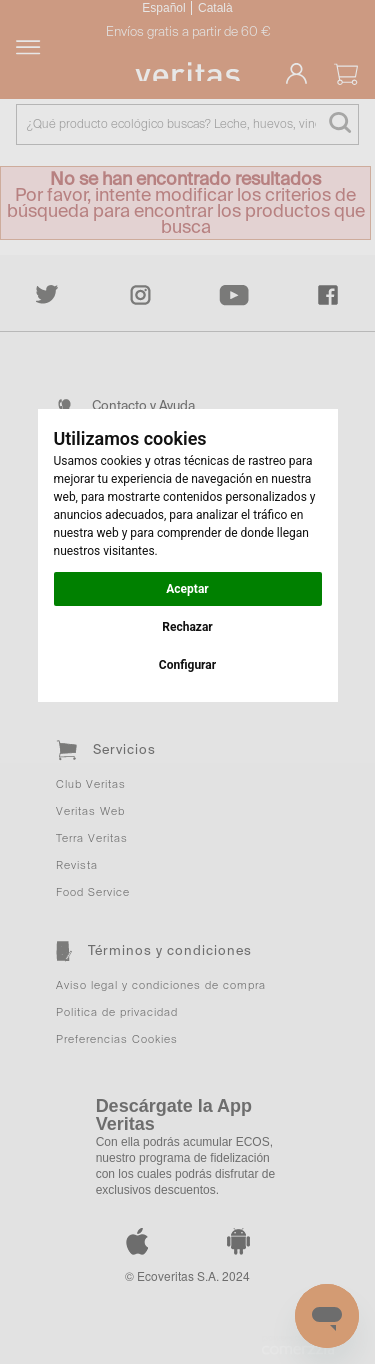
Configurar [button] (187, 665)
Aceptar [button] (187, 589)
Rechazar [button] (187, 627)
